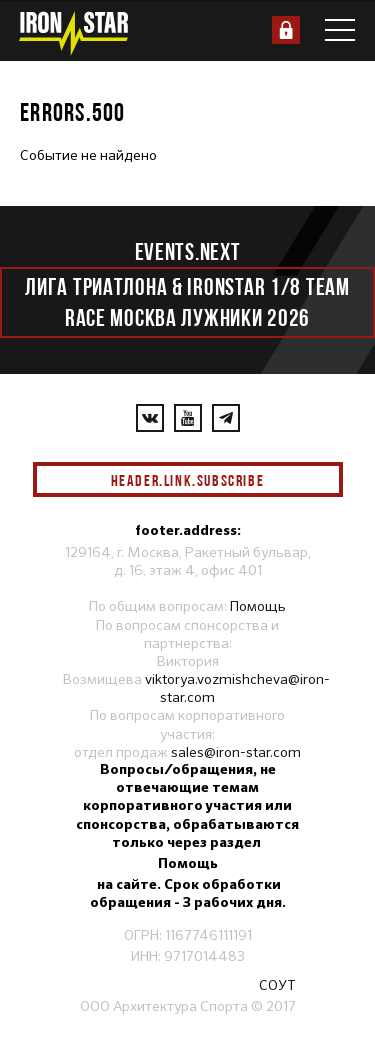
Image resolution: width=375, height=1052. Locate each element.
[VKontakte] (150, 418)
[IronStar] (73, 33)
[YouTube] (188, 418)
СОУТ (277, 985)
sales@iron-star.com (236, 752)
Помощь (258, 606)
